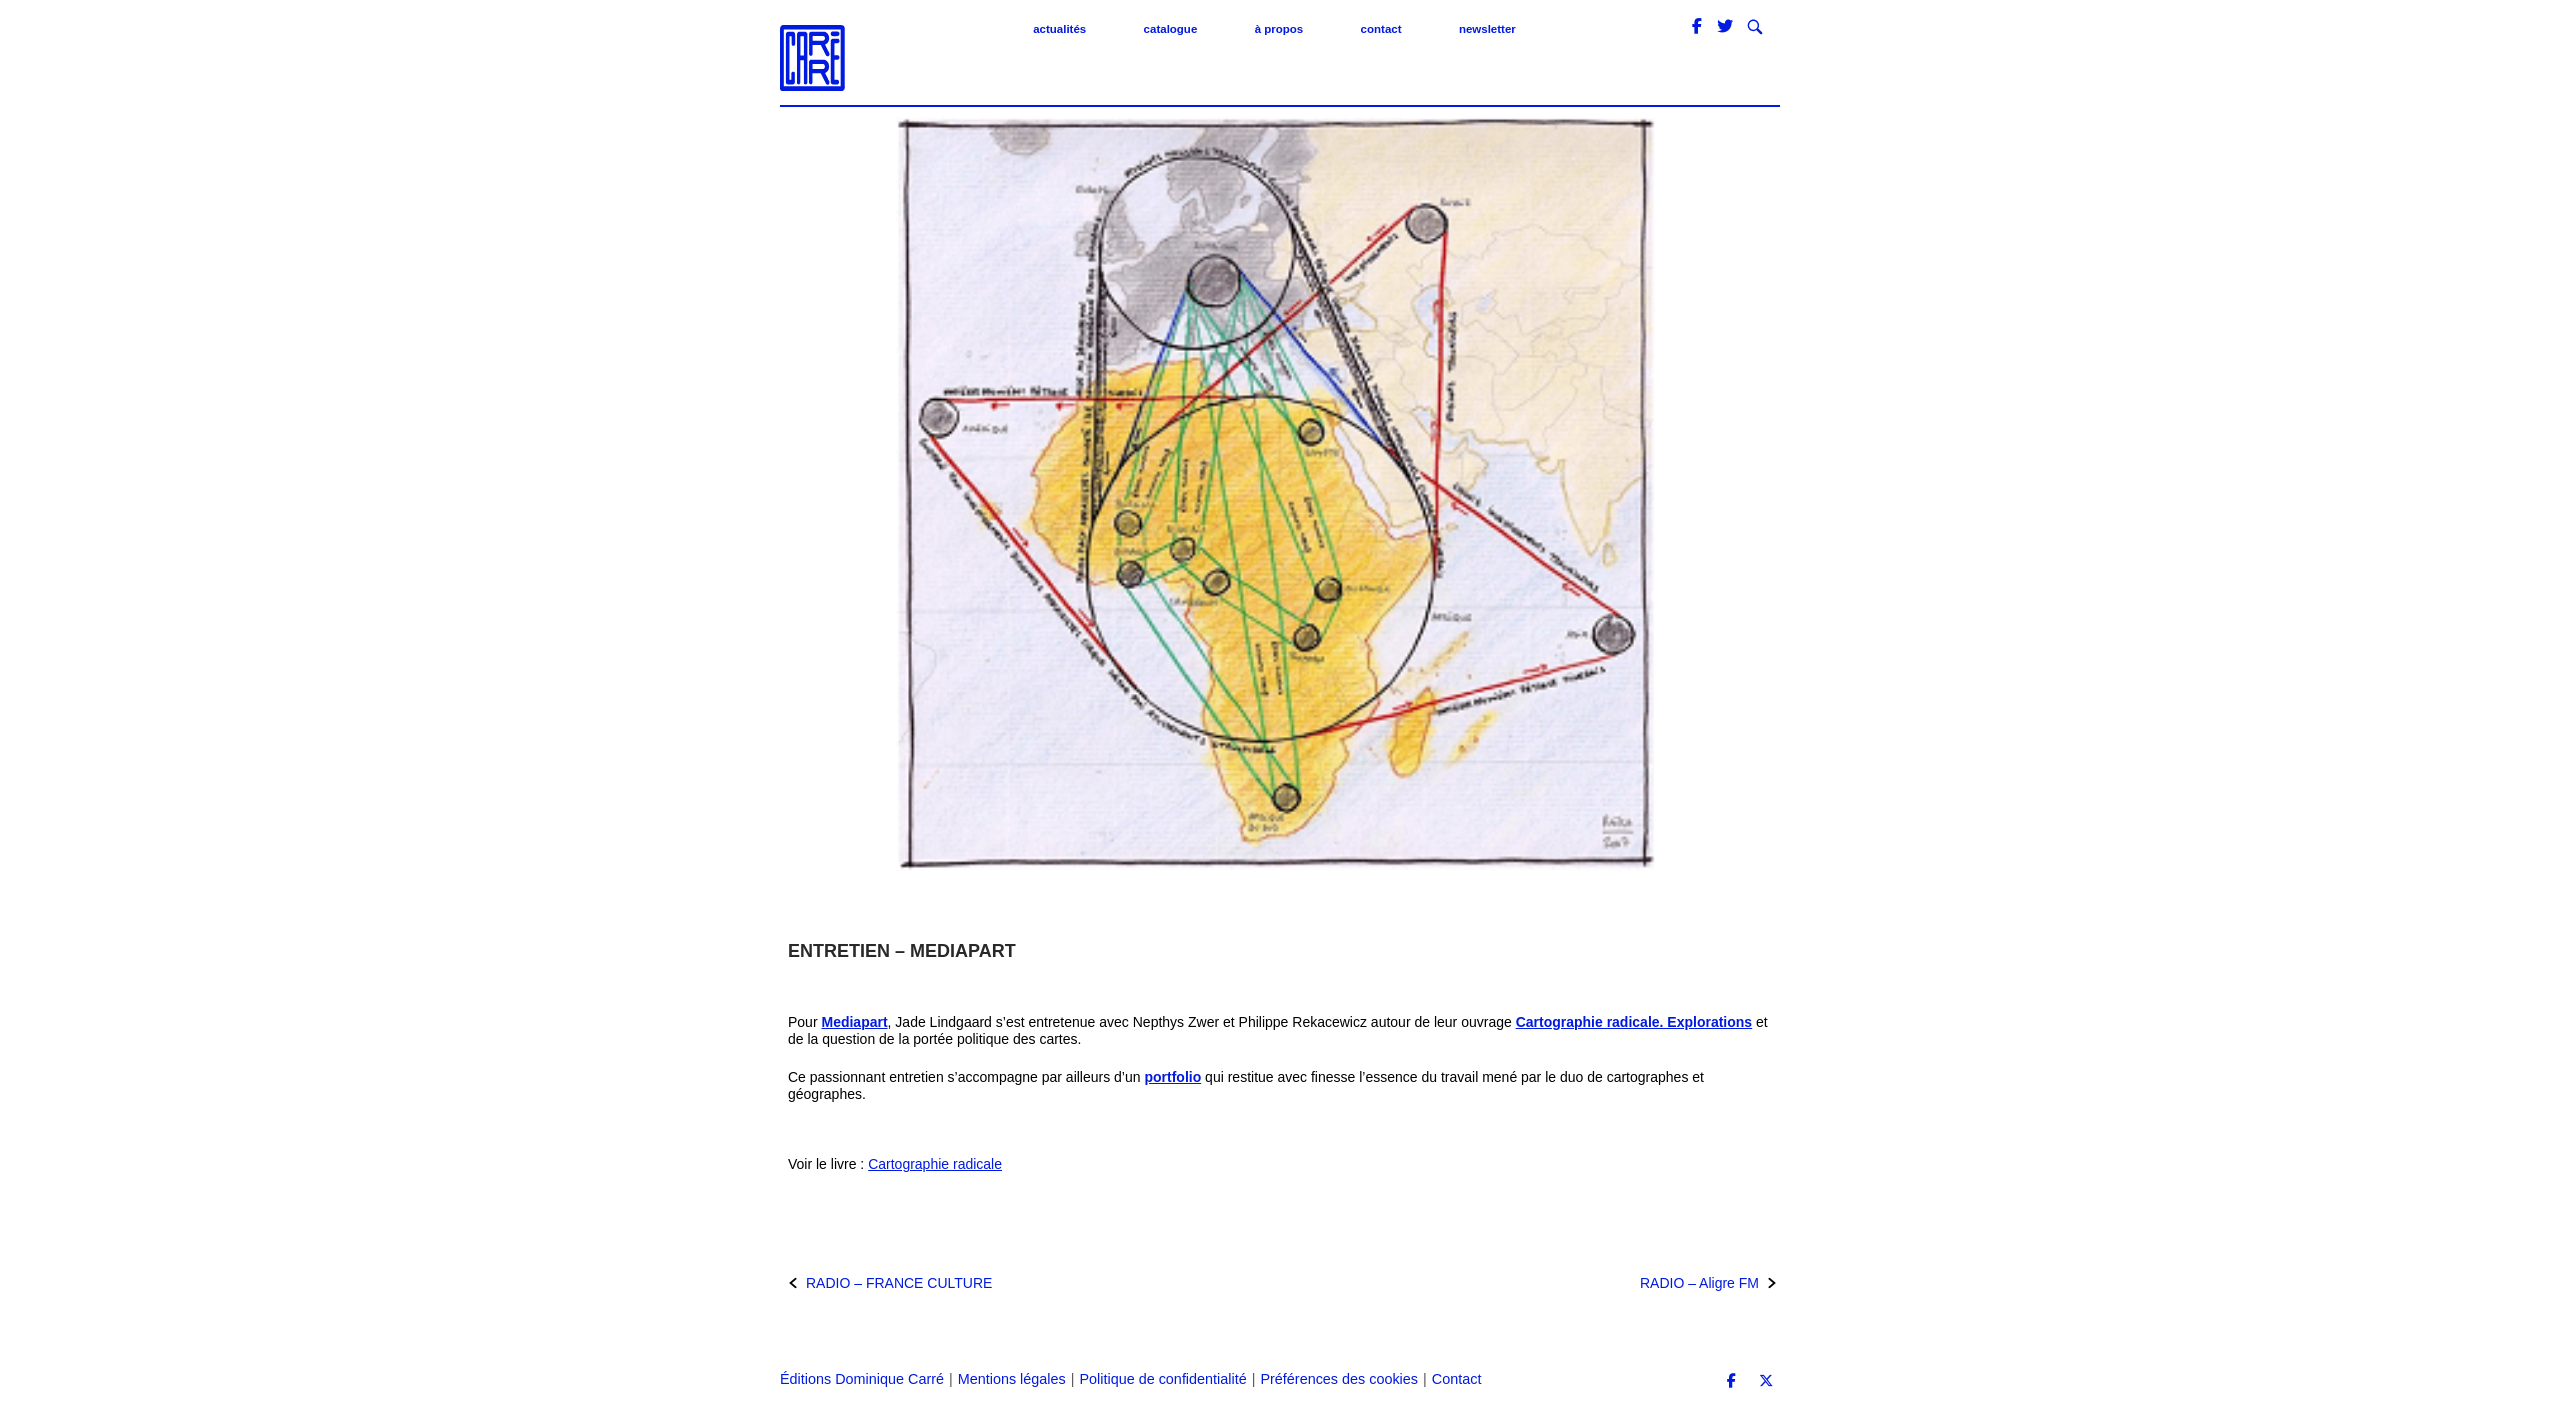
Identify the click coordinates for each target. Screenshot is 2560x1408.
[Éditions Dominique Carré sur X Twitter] (1765, 1381)
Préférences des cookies (1339, 1379)
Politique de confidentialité (1162, 1379)
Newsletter (1487, 29)
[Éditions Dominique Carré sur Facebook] (1699, 26)
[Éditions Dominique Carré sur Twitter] (1727, 26)
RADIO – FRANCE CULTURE (899, 1283)
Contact (1381, 29)
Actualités (1059, 29)
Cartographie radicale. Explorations (1634, 1022)
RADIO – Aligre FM (1699, 1283)
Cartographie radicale (935, 1164)
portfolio (1172, 1077)
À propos (1279, 29)
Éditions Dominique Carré (862, 1379)
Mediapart (854, 1022)
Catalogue (1171, 29)
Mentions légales (1012, 1379)
